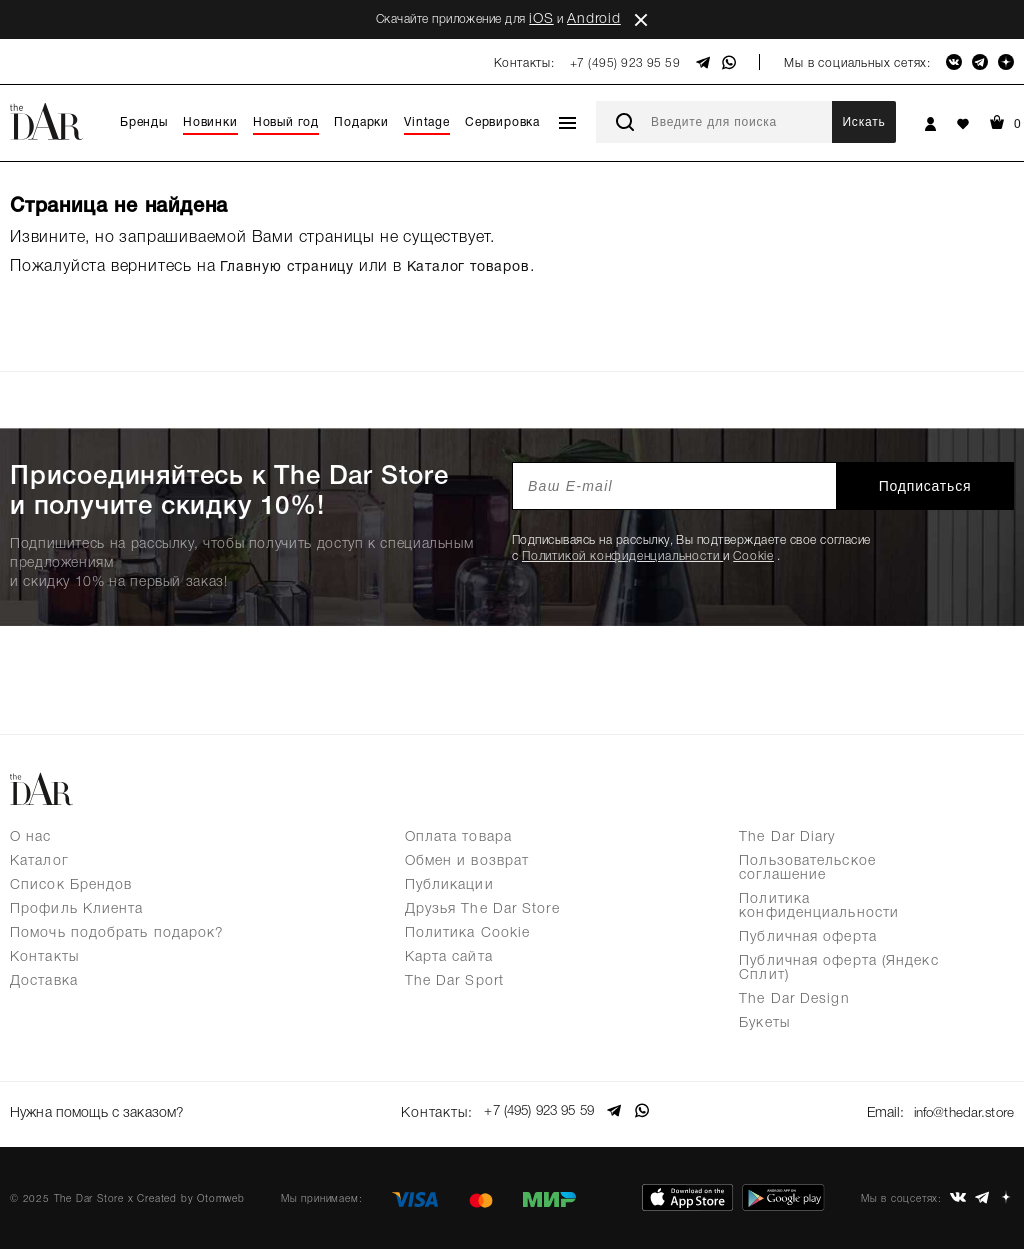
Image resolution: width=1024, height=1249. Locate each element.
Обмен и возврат (467, 861)
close (641, 20)
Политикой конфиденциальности (622, 556)
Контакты (44, 957)
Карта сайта (449, 957)
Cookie (753, 556)
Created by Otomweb (190, 1194)
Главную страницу (287, 267)
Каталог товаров (468, 267)
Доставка (44, 981)
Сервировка (502, 122)
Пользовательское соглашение (807, 868)
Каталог (39, 861)
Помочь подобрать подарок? (117, 933)
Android (594, 19)
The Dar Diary (787, 837)
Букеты (764, 1023)
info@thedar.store (960, 1111)
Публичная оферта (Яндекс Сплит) (838, 968)
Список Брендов (71, 885)
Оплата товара (458, 837)
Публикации (449, 885)
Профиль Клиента (77, 909)
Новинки (210, 122)
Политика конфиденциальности (819, 906)
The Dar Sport (454, 981)
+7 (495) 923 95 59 (625, 63)
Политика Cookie (468, 933)
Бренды (144, 122)
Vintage (427, 122)
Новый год (286, 122)
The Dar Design (794, 999)
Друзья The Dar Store (482, 909)
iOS (541, 19)
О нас (31, 837)
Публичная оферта (808, 937)
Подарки (361, 122)
